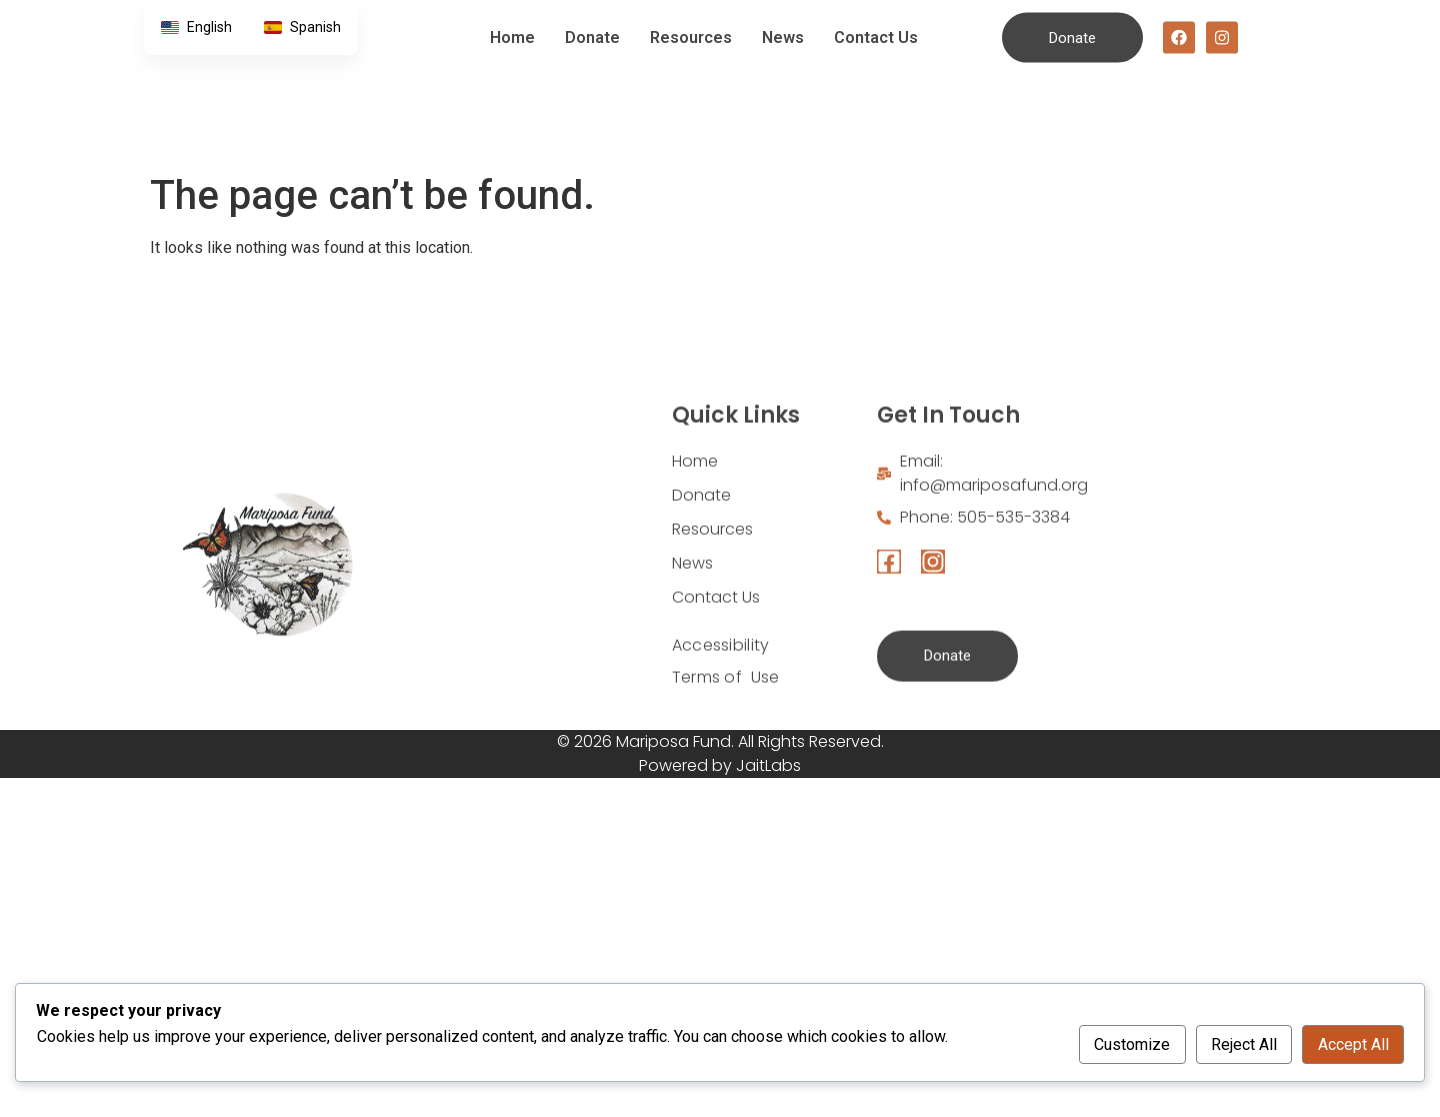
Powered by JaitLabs (720, 765)
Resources (691, 19)
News (783, 19)
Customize (1132, 1044)
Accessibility (721, 724)
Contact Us (876, 19)
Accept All (1353, 1044)
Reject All (1244, 1044)
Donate (592, 19)
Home (512, 19)
